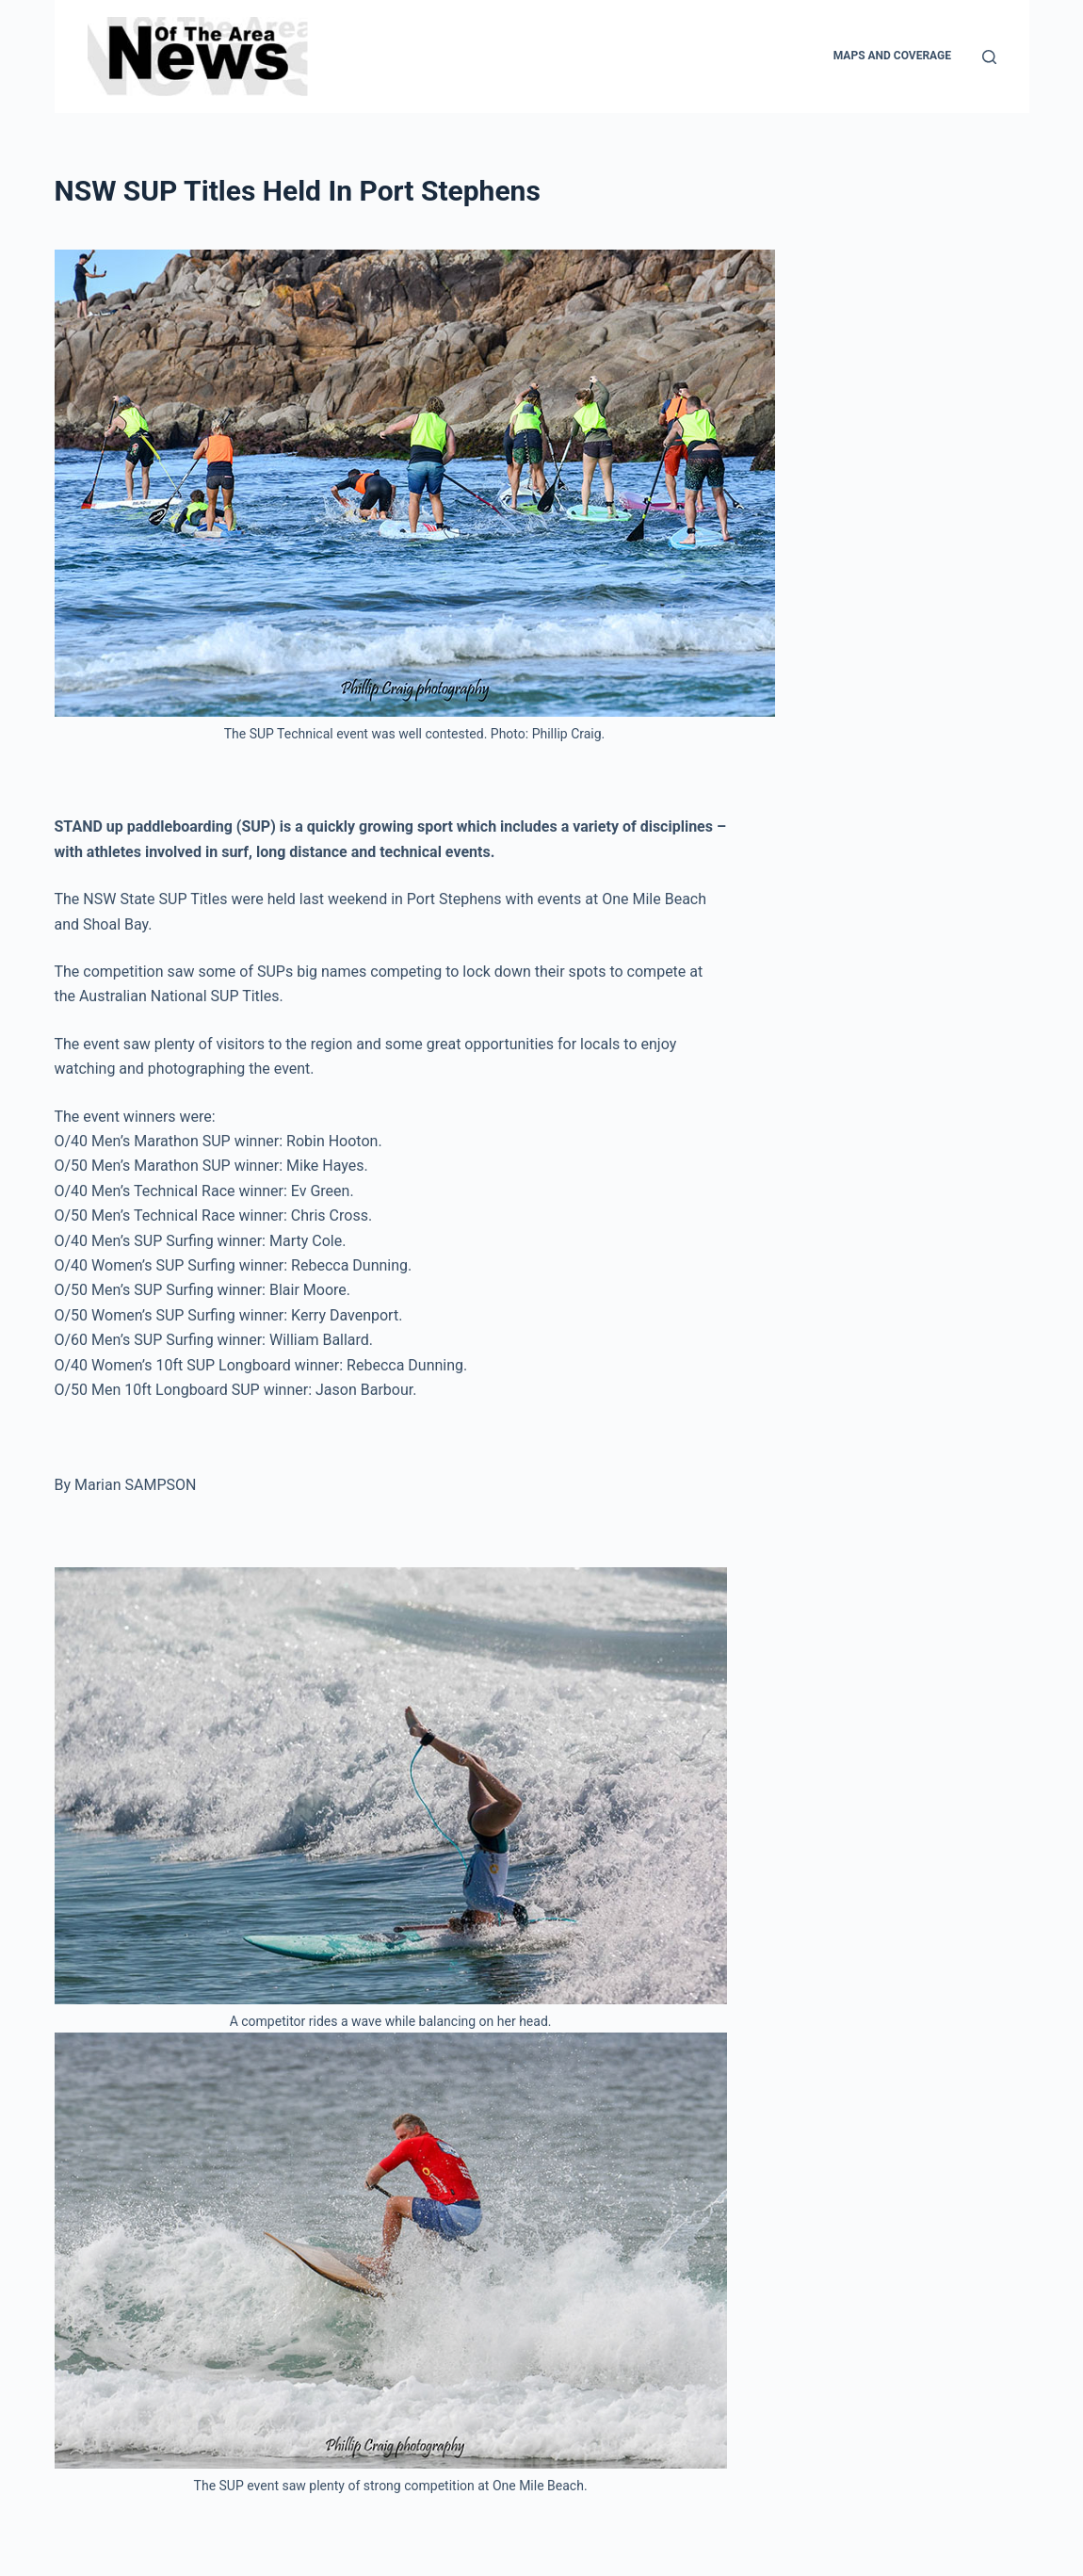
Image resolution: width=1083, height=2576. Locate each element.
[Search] (989, 57)
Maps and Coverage (892, 55)
